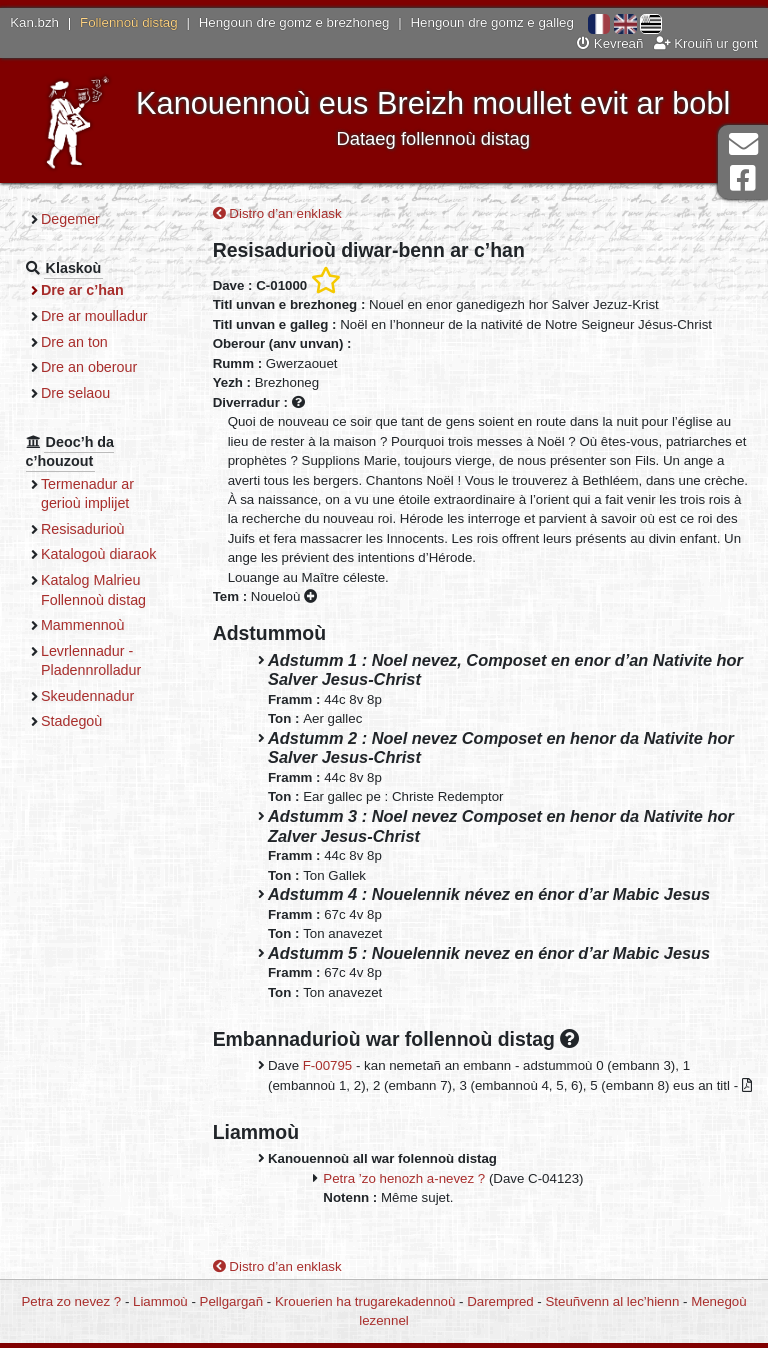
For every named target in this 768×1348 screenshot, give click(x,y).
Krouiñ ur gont (706, 43)
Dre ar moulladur (94, 316)
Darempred (500, 1301)
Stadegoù (71, 721)
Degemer (70, 219)
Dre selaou (75, 393)
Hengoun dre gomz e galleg (492, 22)
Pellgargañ (232, 1301)
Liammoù (160, 1301)
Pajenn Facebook (743, 178)
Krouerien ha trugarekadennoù (365, 1301)
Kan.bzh (34, 22)
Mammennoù (83, 625)
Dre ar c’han (82, 290)
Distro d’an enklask (277, 213)
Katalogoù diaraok (99, 554)
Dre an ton (74, 342)
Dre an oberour (89, 367)
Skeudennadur (87, 696)
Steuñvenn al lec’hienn (613, 1301)
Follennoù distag (129, 22)
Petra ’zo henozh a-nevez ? (404, 1178)
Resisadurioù (83, 529)
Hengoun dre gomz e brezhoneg (294, 22)
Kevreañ (610, 43)
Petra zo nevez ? (71, 1301)
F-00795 (328, 1065)
